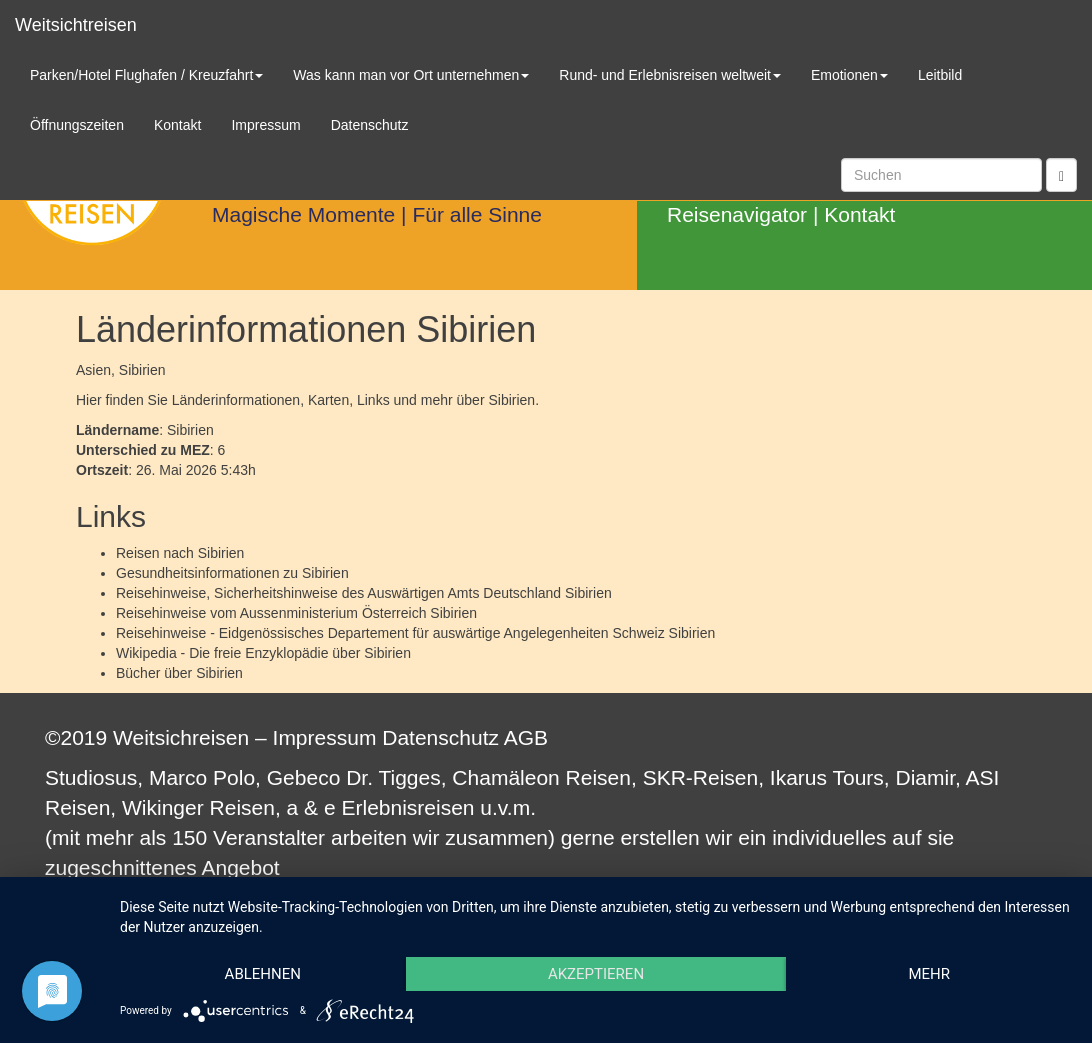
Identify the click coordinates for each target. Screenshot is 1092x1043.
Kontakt (859, 214)
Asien (93, 370)
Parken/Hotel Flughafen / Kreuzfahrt (146, 75)
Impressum (325, 737)
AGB (526, 737)
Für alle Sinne (477, 214)
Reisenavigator (737, 214)
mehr (929, 974)
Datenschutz (440, 737)
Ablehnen (263, 974)
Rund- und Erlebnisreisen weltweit (670, 75)
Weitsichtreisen (76, 25)
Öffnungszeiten (77, 125)
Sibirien (221, 553)
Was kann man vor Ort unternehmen (411, 75)
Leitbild (940, 75)
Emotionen (849, 75)
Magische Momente (303, 214)
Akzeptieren (596, 974)
